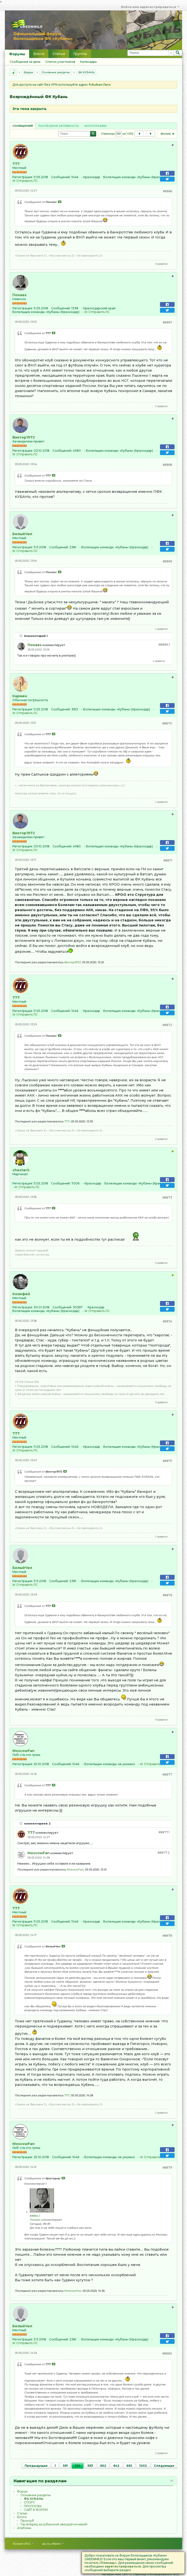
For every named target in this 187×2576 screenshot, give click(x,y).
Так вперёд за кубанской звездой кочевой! (53, 2524)
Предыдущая (36, 2465)
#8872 (167, 1025)
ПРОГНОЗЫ (32, 2506)
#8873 (167, 1197)
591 (65, 2465)
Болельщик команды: (119, 177)
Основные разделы (55, 72)
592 (77, 2465)
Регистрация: (22, 177)
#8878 (167, 1935)
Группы (80, 54)
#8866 (167, 191)
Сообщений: (61, 177)
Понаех (19, 295)
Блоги (38, 54)
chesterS (20, 1170)
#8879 (167, 2167)
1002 (143, 2465)
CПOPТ (29, 2502)
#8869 (167, 561)
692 (129, 2465)
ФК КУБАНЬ (86, 72)
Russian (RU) (23, 2543)
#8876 (167, 1595)
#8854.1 (35, 2216)
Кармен (19, 696)
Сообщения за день (25, 62)
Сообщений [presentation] (22, 126)
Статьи (59, 54)
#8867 (167, 322)
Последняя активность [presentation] (58, 126)
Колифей (21, 1294)
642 (116, 2465)
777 (16, 164)
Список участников (60, 62)
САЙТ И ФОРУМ (36, 2510)
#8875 (167, 1461)
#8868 (167, 465)
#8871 (167, 860)
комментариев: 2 (37, 1823)
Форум (28, 72)
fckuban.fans (100, 84)
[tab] (23, 125)
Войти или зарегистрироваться (150, 7)
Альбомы (24, 2528)
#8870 (167, 723)
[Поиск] (150, 53)
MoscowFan (23, 1751)
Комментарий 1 (36, 636)
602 (103, 2465)
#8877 (167, 1774)
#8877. (164, 1832)
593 (90, 2465)
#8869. (164, 644)
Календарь (88, 62)
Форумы (17, 54)
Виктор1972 (23, 437)
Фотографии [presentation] (95, 126)
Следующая (164, 2465)
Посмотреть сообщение (59, 202)
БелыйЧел (22, 534)
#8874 (167, 1321)
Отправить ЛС (27, 181)
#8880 (167, 2353)
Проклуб (27, 2520)
